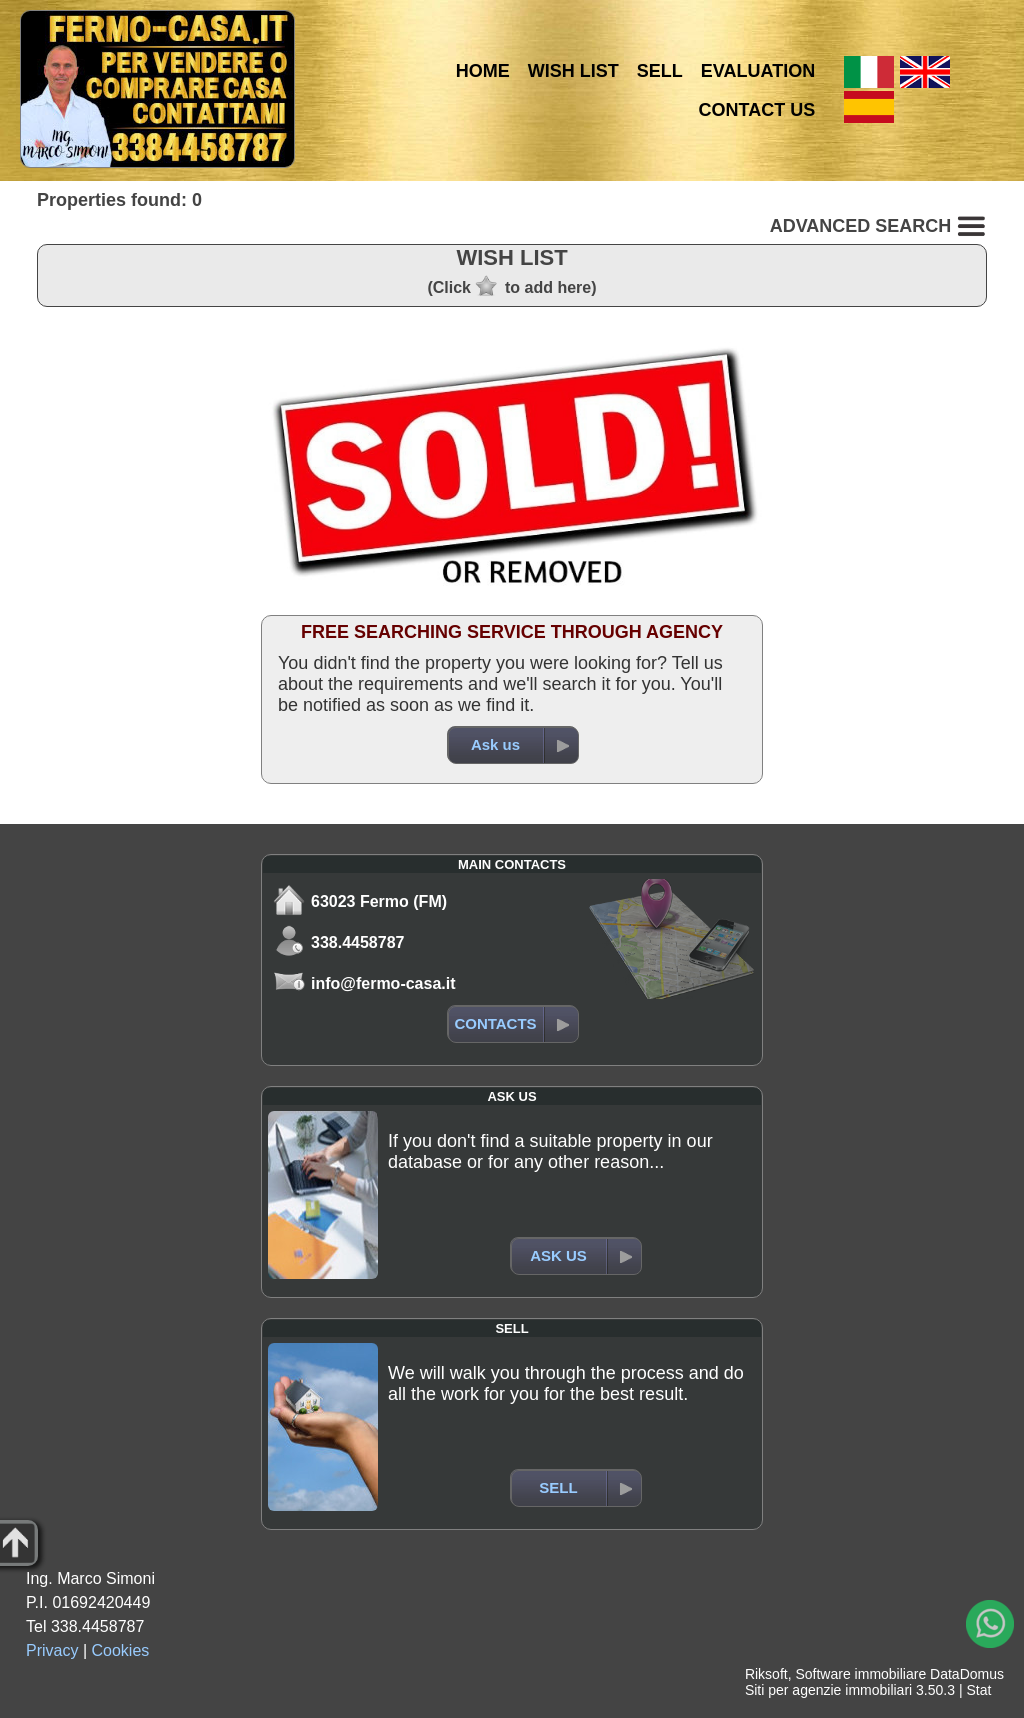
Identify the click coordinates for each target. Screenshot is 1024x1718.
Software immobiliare (860, 1674)
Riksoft (766, 1674)
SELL (660, 71)
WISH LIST (573, 71)
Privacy (52, 1650)
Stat (978, 1690)
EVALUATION (758, 71)
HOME (483, 71)
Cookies (121, 1650)
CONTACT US (757, 110)
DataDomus (967, 1674)
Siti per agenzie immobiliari (828, 1690)
